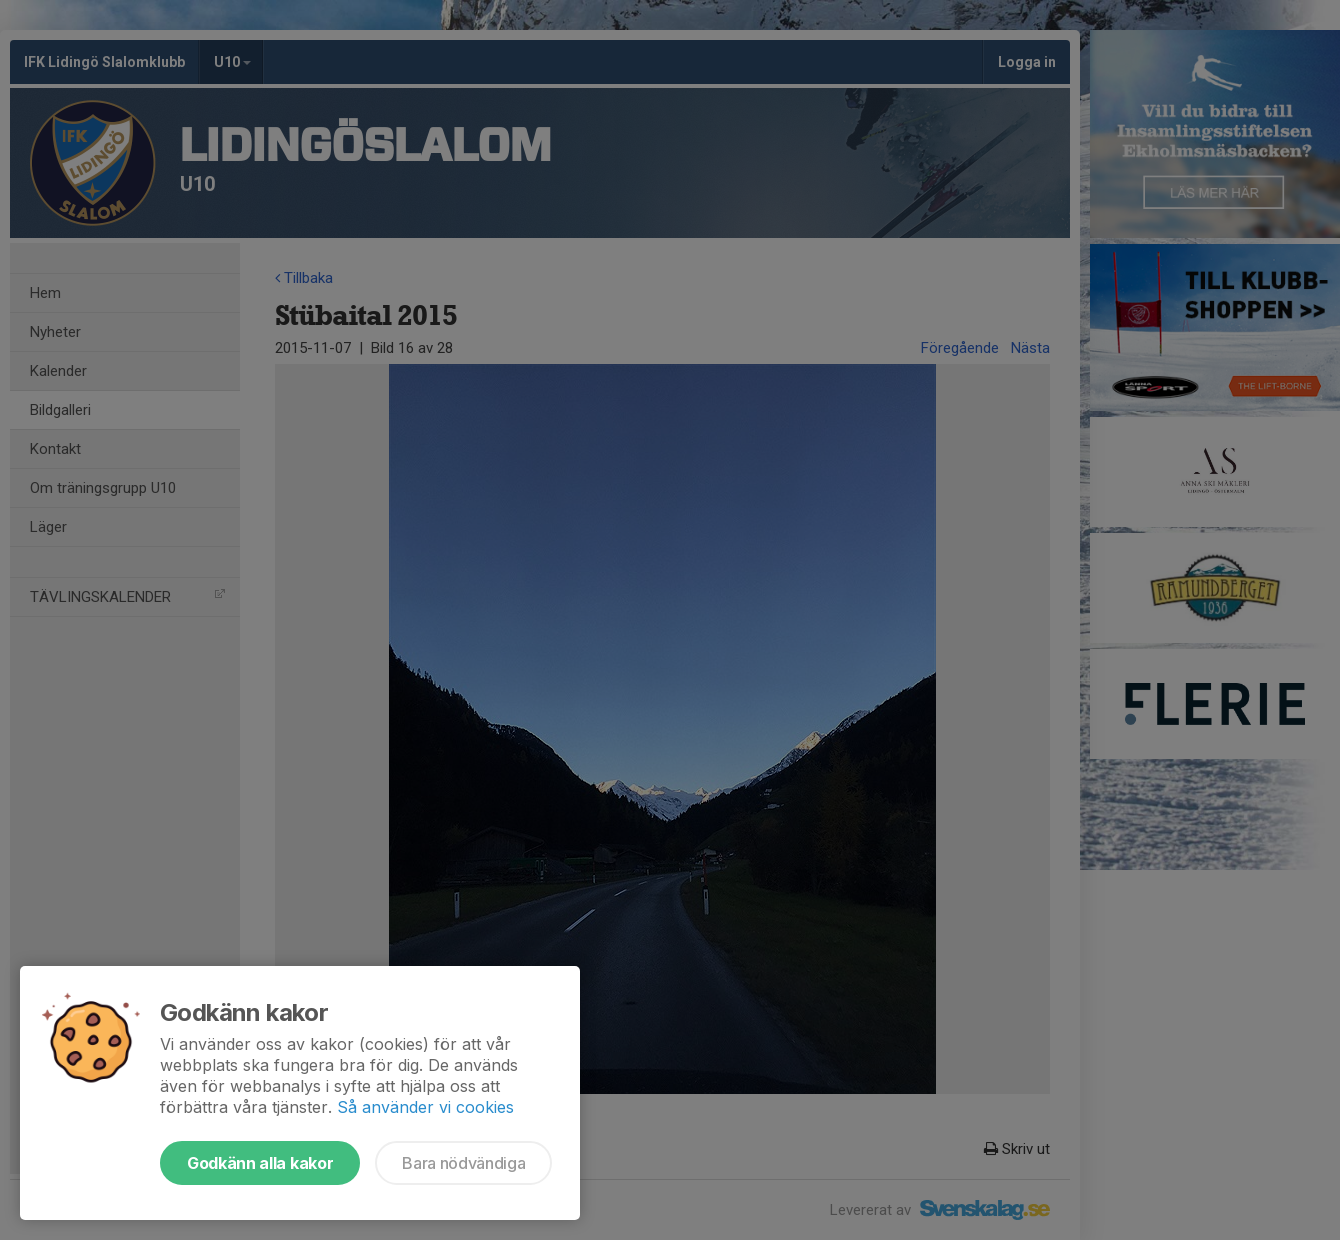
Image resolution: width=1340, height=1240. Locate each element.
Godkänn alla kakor (260, 1163)
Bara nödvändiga (463, 1163)
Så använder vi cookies (425, 1107)
